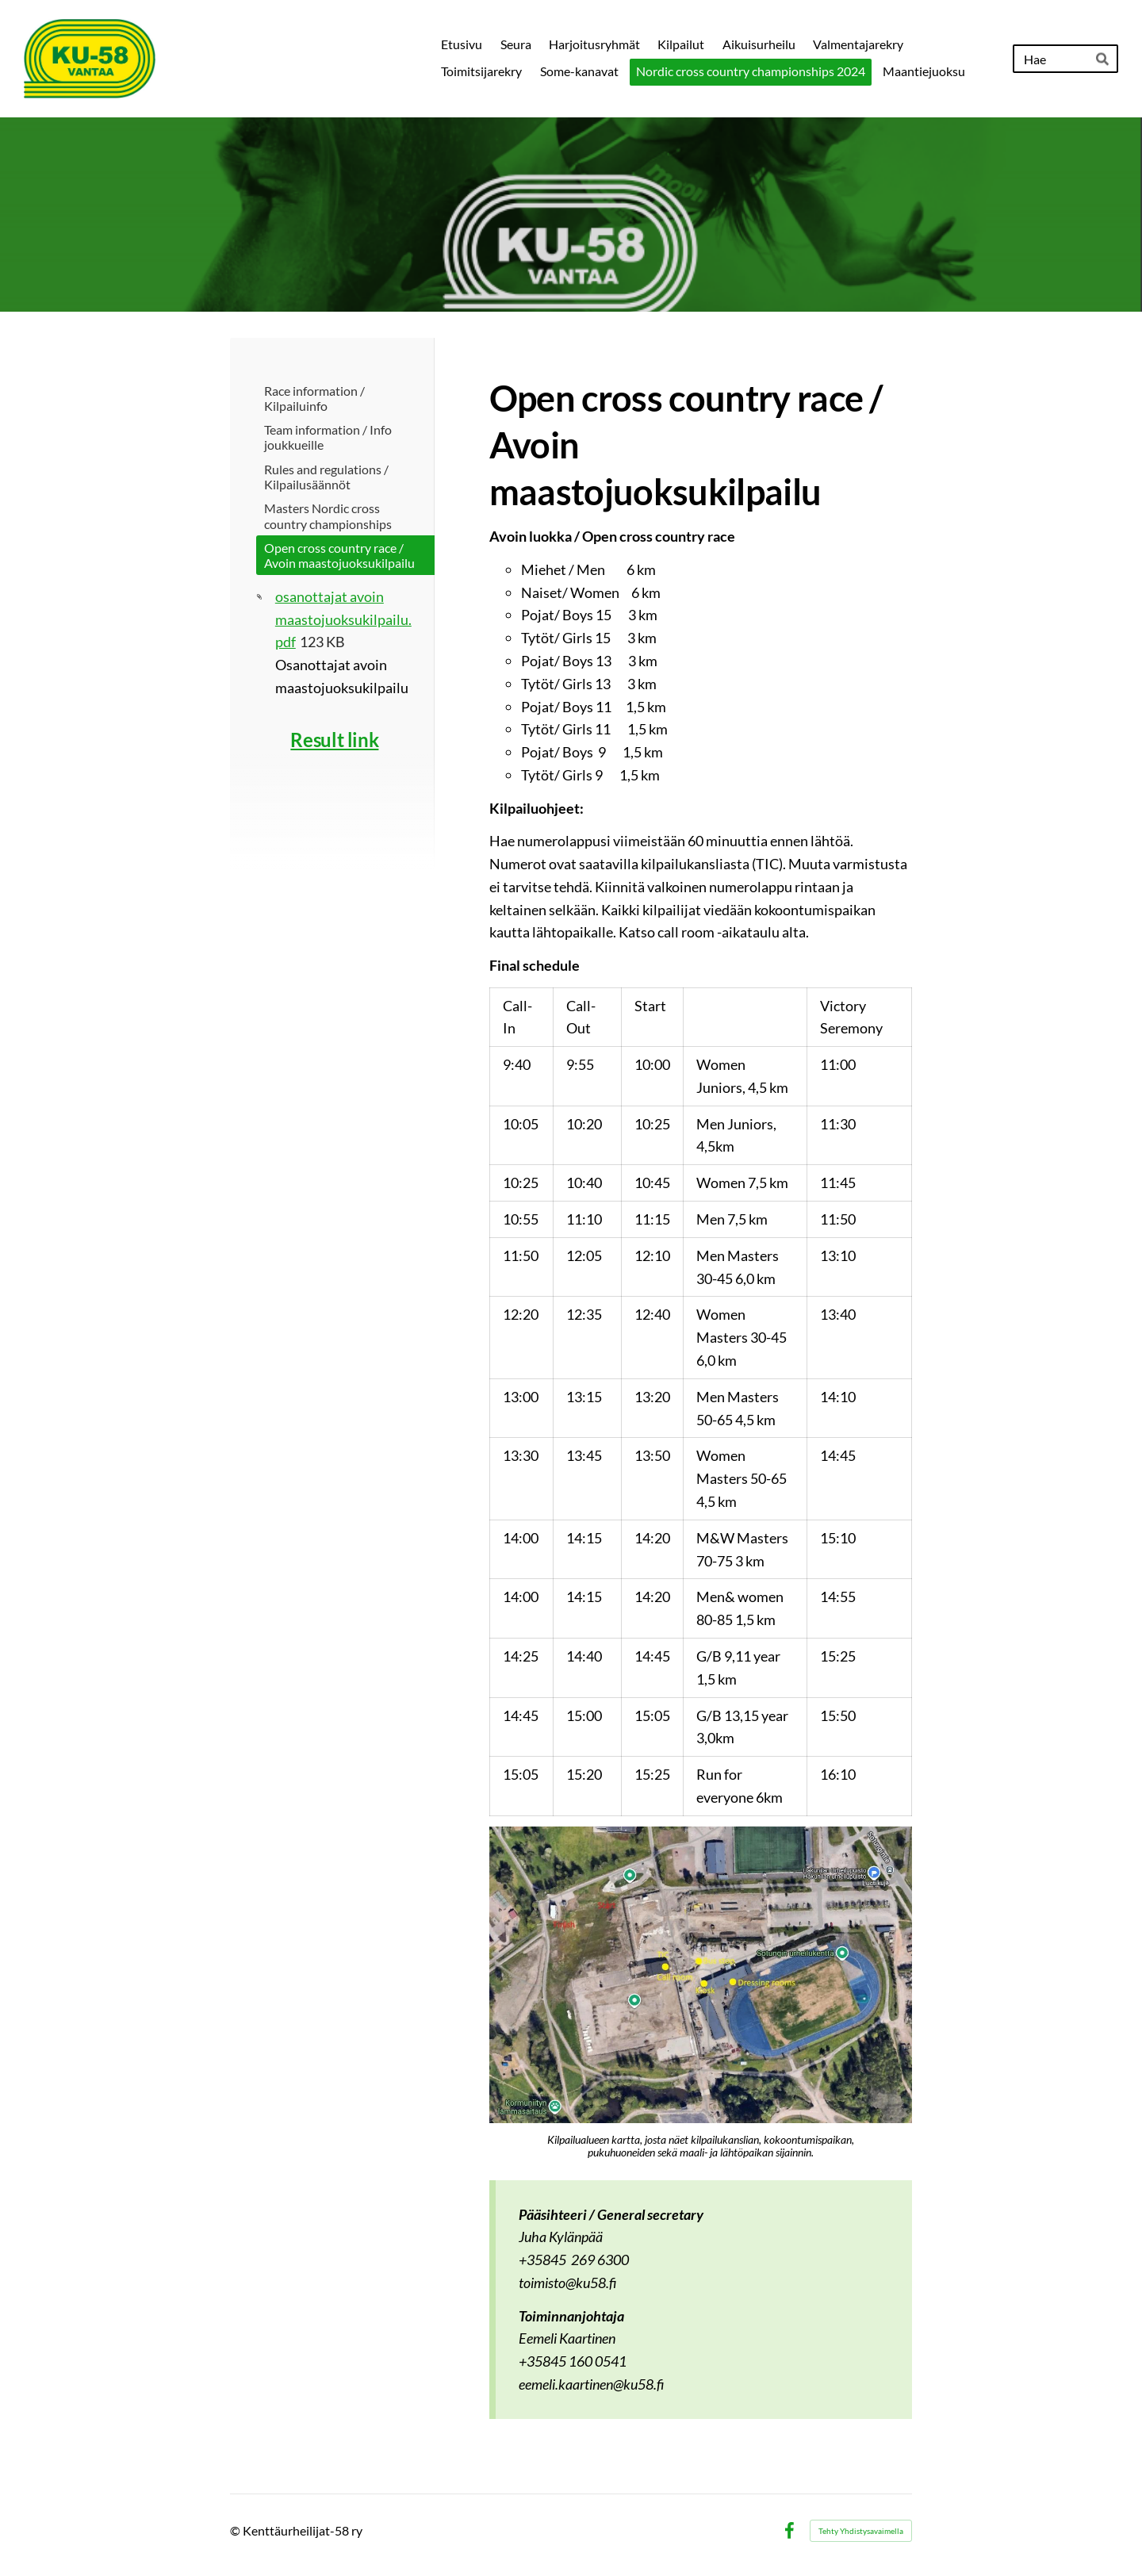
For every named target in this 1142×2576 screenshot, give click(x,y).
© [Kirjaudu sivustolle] (236, 2530)
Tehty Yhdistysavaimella (860, 2531)
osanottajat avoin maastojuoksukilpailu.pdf (343, 619)
